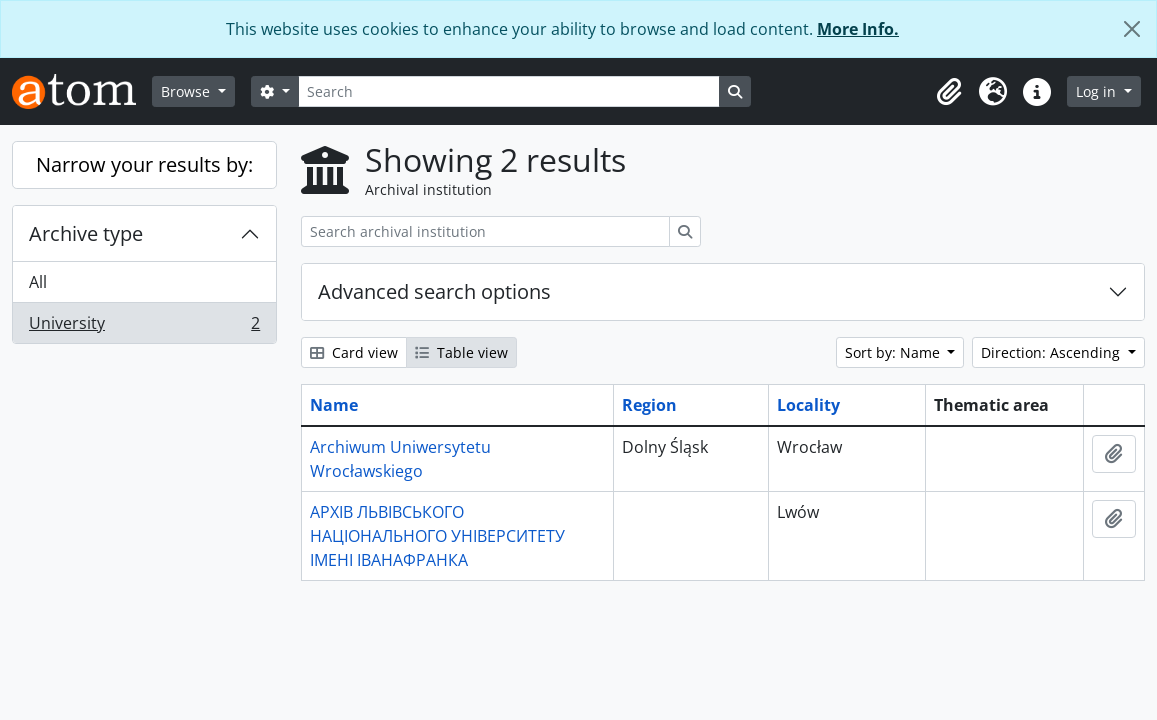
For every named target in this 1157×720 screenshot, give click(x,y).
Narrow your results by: (144, 164)
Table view (461, 352)
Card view (354, 352)
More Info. (858, 29)
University (144, 327)
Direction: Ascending (1052, 352)
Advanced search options (434, 291)
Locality (808, 405)
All (38, 282)
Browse (187, 91)
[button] (949, 92)
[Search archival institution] (485, 231)
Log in (1098, 91)
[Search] (509, 91)
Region (649, 405)
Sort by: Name (894, 352)
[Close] (1132, 29)
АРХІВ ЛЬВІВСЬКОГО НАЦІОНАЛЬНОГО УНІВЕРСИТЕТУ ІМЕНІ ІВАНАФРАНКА (437, 536)
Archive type (86, 233)
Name (334, 405)
